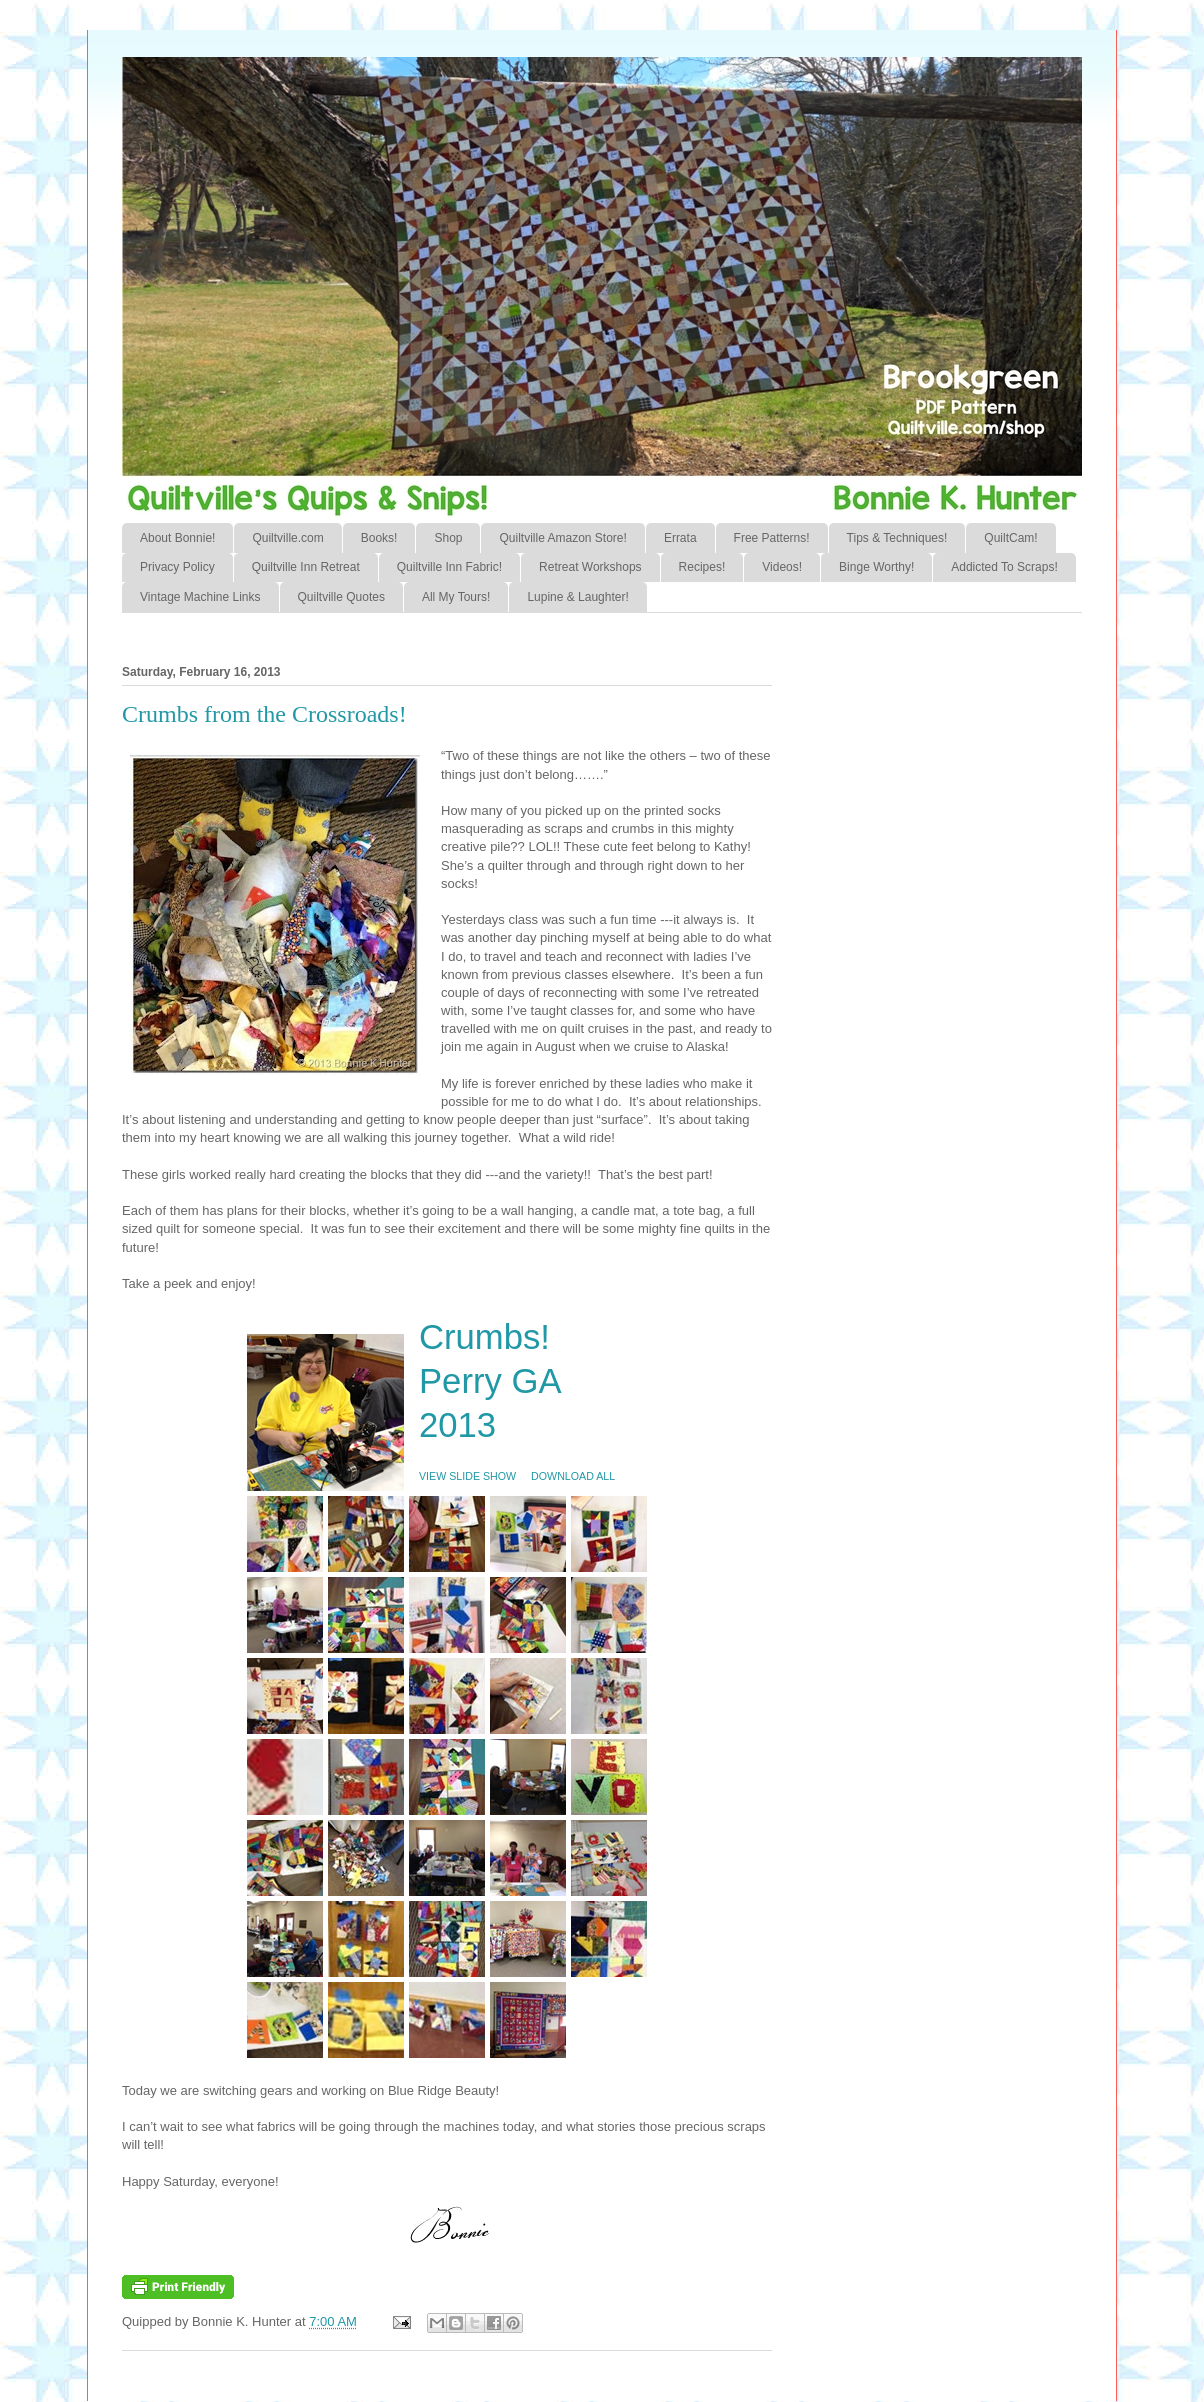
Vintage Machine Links (200, 597)
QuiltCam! (1010, 538)
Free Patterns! (772, 538)
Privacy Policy (177, 567)
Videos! (782, 567)
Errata (680, 538)
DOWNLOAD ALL (573, 1476)
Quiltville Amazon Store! (562, 538)
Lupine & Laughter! (577, 597)
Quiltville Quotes (341, 597)
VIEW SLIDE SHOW (467, 1476)
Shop (448, 538)
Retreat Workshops (590, 567)
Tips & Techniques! (897, 538)
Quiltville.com (287, 538)
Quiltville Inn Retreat (306, 567)
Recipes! (702, 567)
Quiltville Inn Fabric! (449, 567)
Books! (379, 538)
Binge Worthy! (876, 567)
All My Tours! (456, 597)
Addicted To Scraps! (1004, 567)
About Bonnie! (177, 538)
